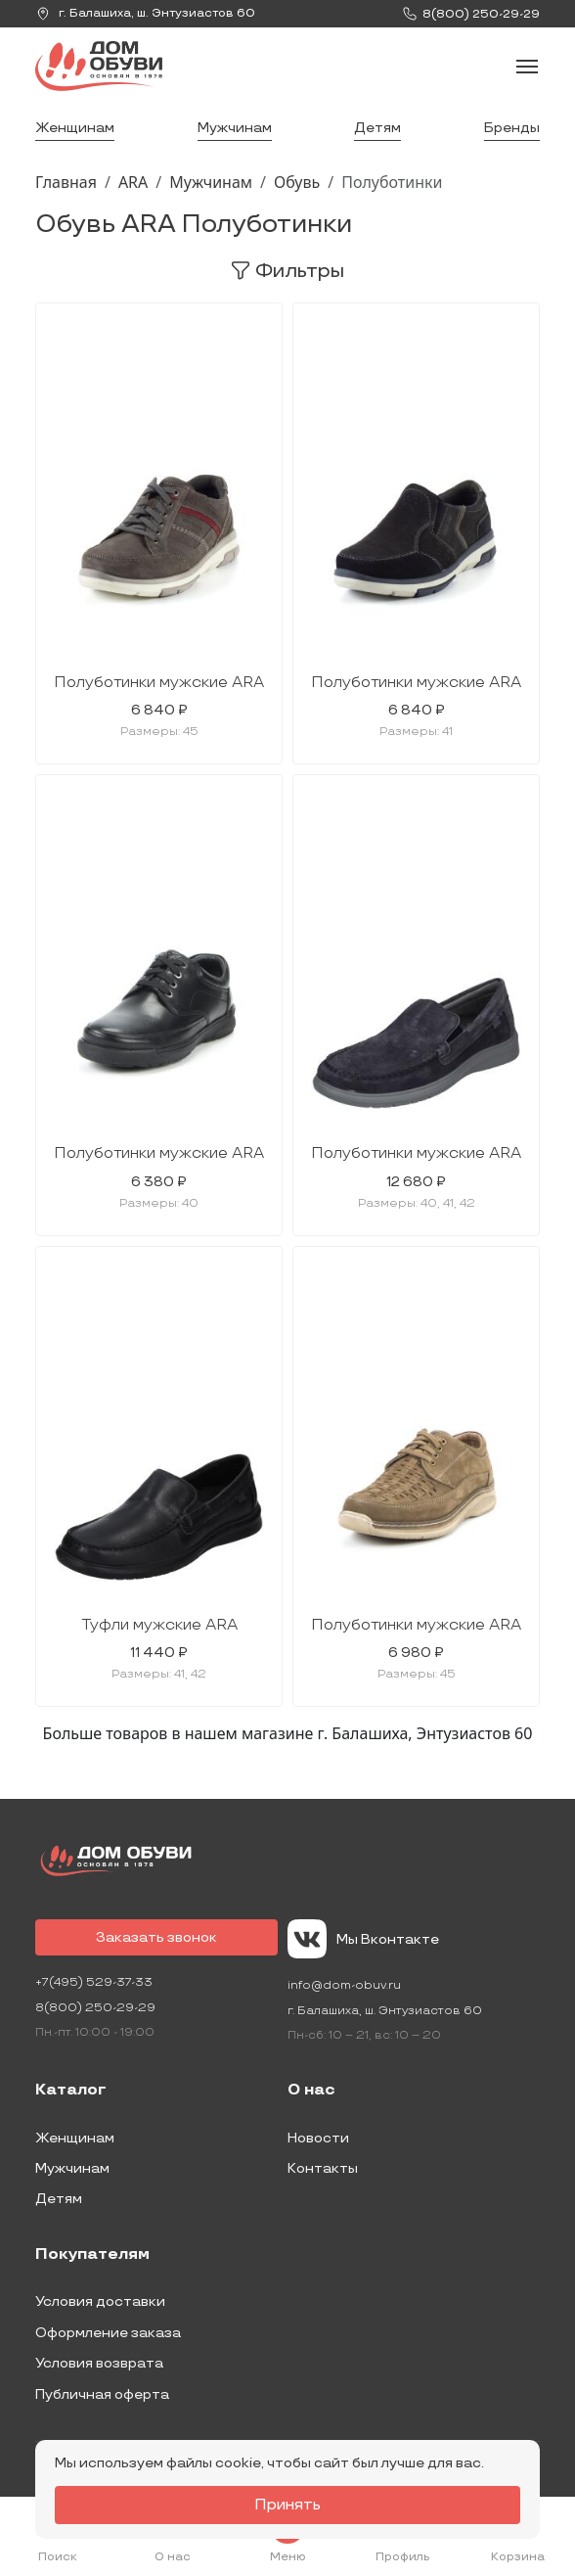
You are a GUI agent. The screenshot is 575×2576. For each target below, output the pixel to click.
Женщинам (74, 127)
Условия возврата (99, 2363)
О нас (311, 2090)
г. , (145, 14)
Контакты (323, 2168)
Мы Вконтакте (363, 1938)
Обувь (297, 182)
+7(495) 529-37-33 (94, 1982)
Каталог (71, 2090)
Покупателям (92, 2255)
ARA (133, 182)
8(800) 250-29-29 (95, 2008)
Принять (287, 2505)
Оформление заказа (108, 2332)
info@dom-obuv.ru (344, 1985)
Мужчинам (235, 127)
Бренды (512, 127)
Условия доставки (100, 2301)
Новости (318, 2138)
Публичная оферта (102, 2394)
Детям (377, 127)
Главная (66, 182)
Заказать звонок (156, 1937)
